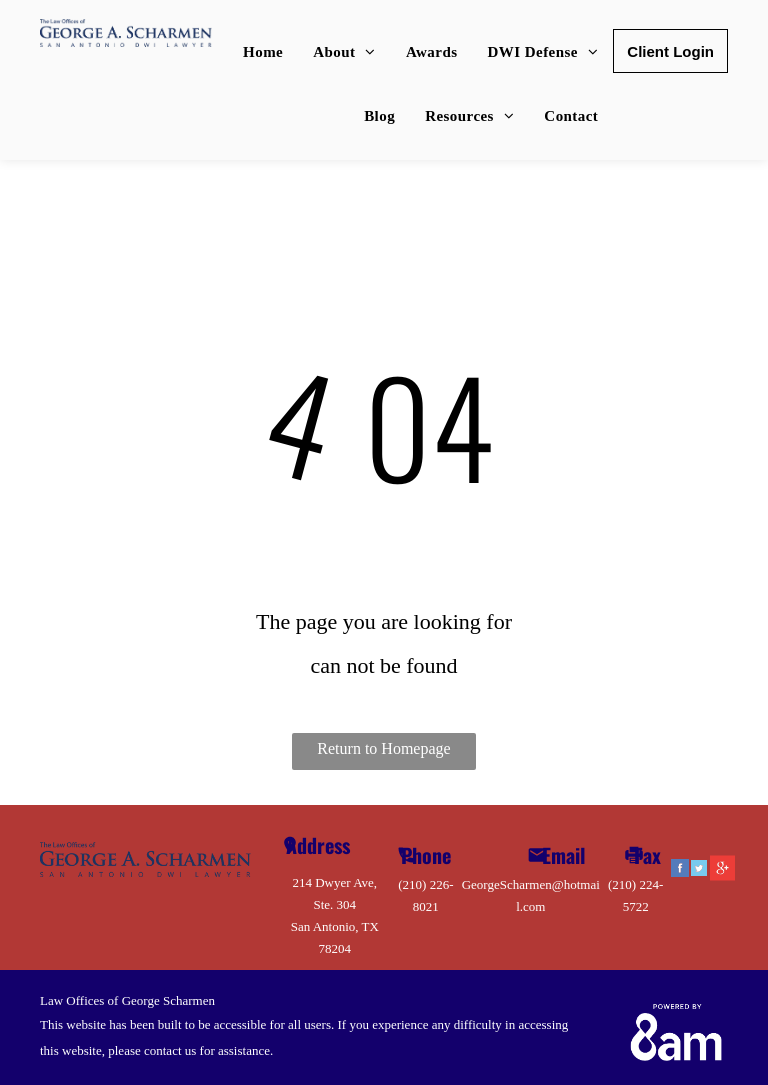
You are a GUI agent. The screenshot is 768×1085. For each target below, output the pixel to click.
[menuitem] (263, 52)
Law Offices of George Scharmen (127, 1000)
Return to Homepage (383, 748)
